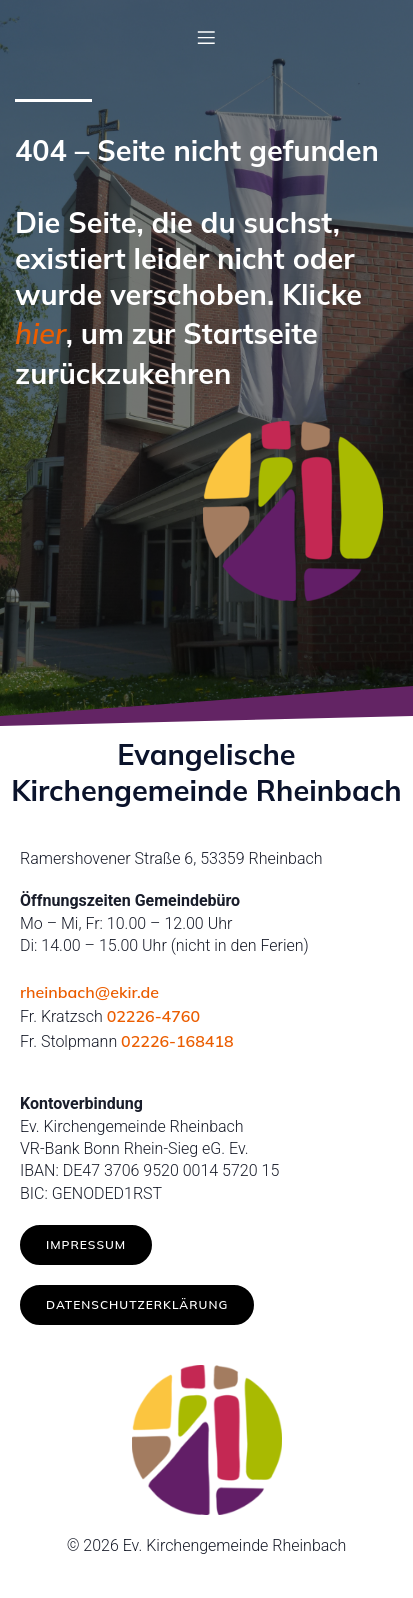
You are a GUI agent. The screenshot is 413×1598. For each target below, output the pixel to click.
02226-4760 (153, 1016)
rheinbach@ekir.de (89, 992)
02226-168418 (177, 1041)
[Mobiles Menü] (207, 37)
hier (40, 333)
